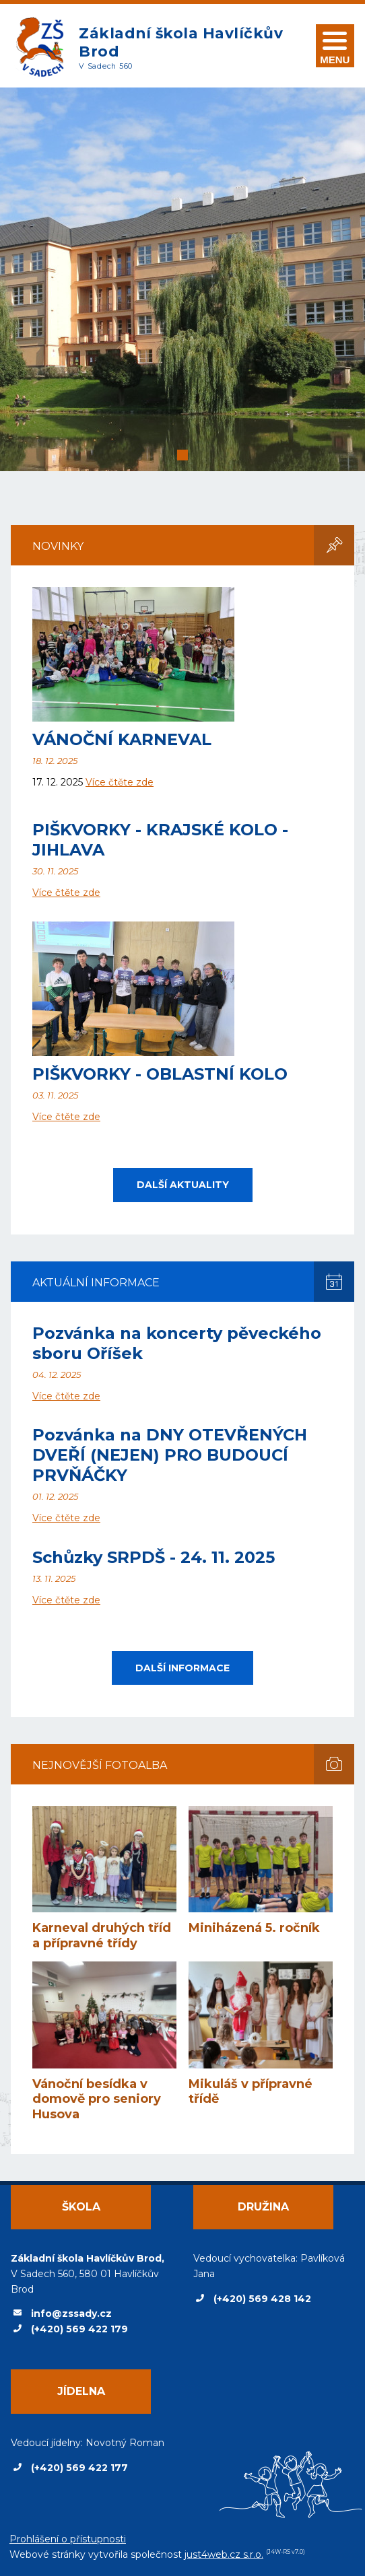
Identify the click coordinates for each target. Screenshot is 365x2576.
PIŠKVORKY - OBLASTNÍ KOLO (160, 1074)
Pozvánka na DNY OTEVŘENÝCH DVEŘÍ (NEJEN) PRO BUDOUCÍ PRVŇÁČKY (169, 1455)
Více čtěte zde (120, 782)
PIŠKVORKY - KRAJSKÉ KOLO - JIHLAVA (160, 840)
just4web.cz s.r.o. (224, 2554)
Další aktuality (183, 1185)
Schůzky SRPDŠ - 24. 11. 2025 (153, 1557)
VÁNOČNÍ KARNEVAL (121, 739)
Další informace (182, 1668)
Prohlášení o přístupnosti (67, 2539)
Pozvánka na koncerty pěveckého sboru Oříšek (176, 1343)
